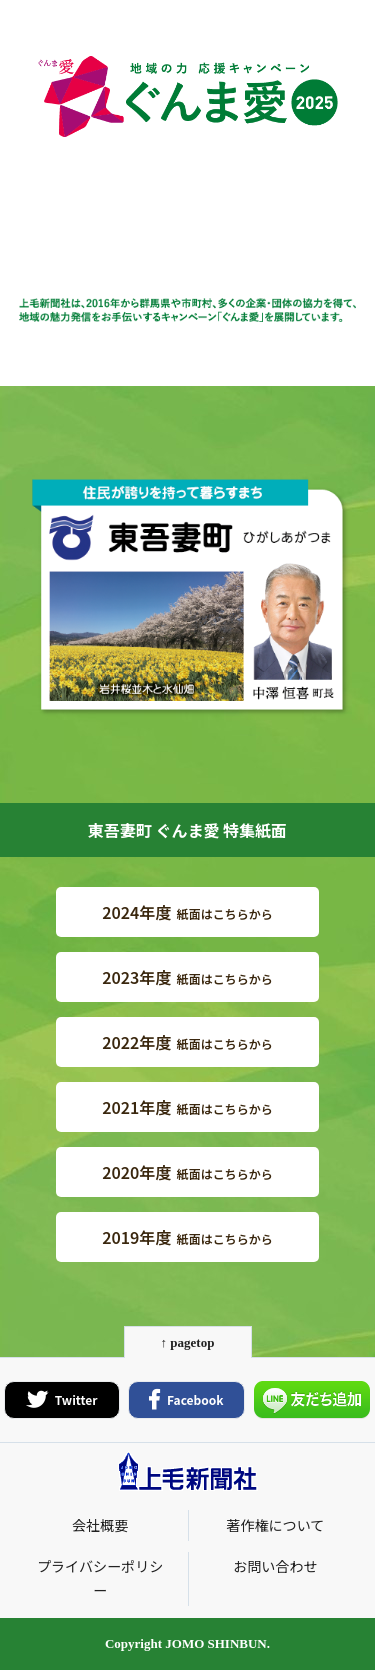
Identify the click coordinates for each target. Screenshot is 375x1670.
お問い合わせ (275, 1566)
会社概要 (100, 1525)
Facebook (186, 1400)
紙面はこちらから (187, 912)
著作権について (275, 1525)
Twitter (62, 1400)
